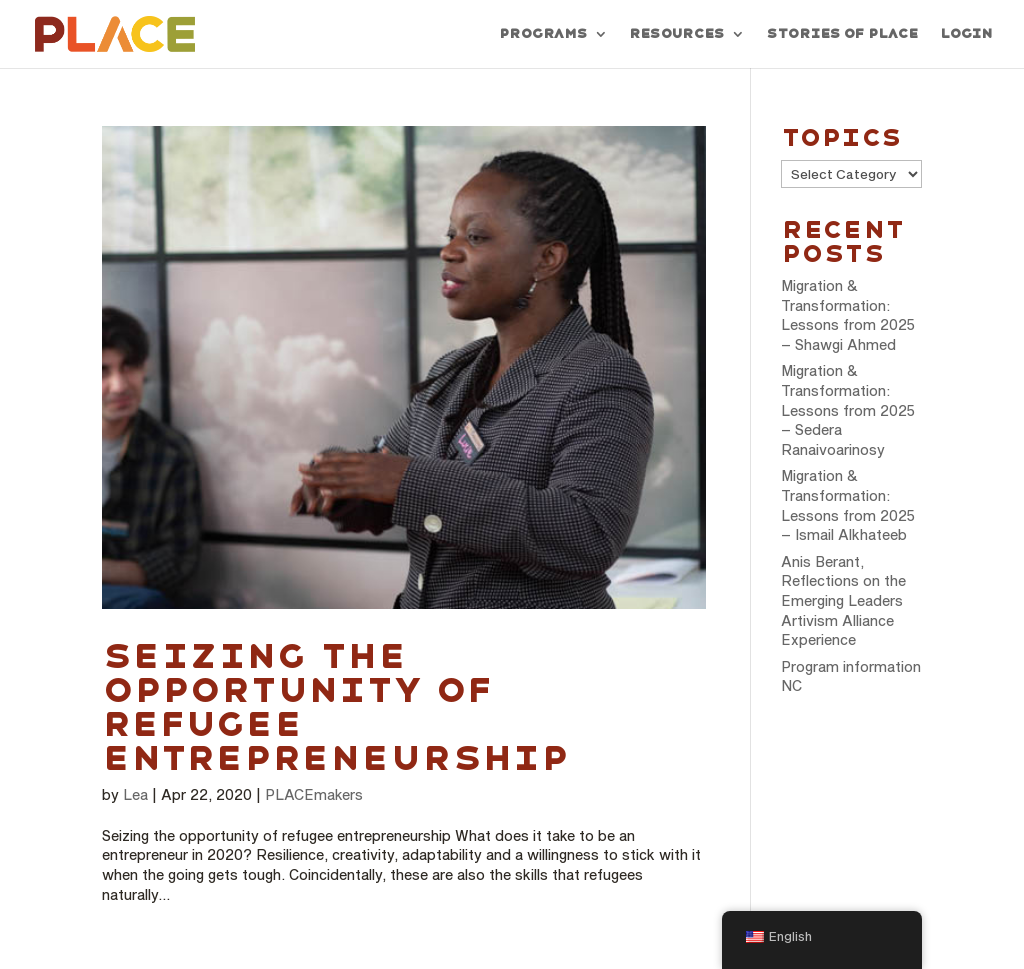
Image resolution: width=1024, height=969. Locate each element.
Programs (543, 34)
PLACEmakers (314, 794)
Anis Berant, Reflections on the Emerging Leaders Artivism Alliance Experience (843, 600)
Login (966, 34)
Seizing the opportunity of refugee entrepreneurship (336, 707)
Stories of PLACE (842, 34)
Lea (135, 794)
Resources (676, 34)
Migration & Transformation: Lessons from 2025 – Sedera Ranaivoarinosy (848, 409)
